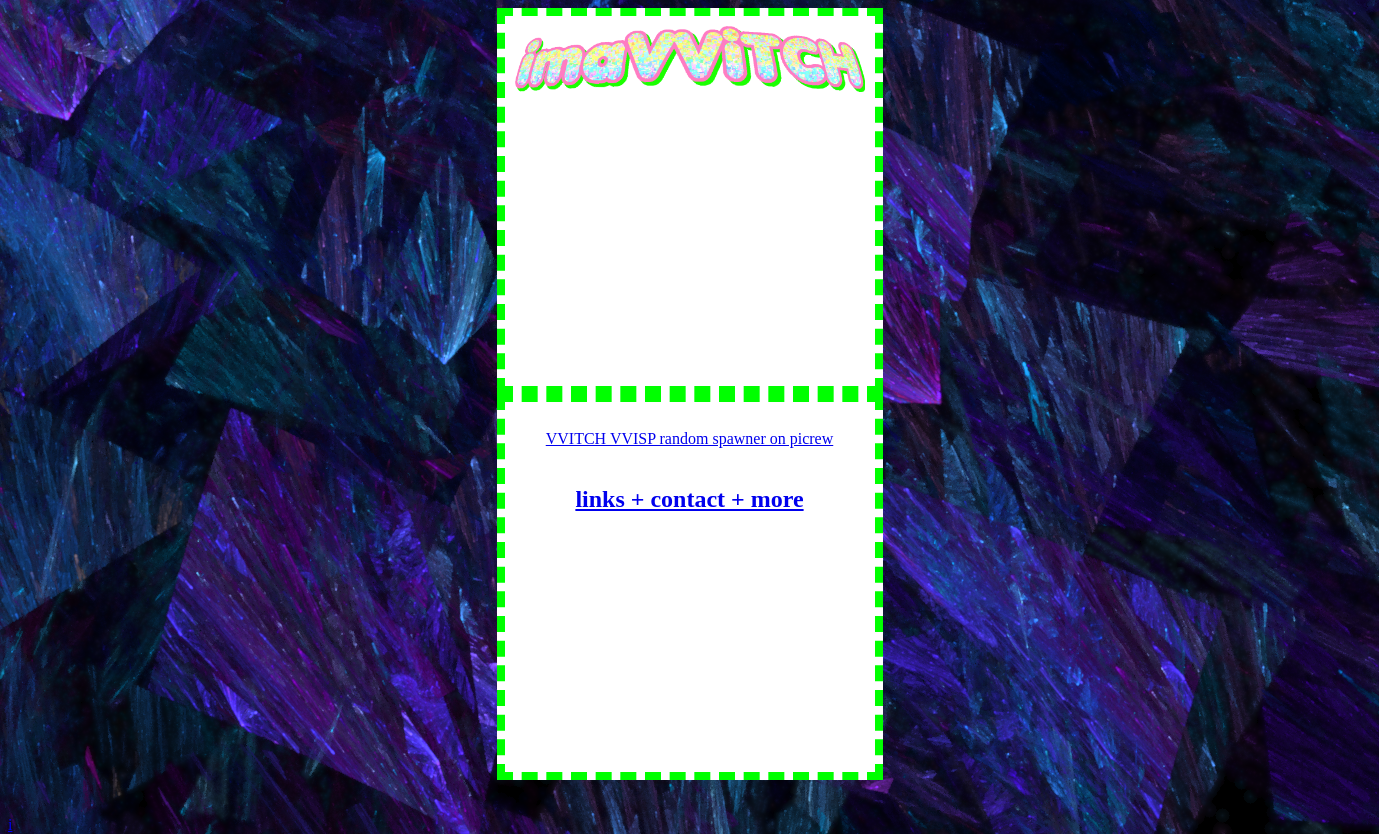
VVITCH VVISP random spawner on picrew (690, 438)
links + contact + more (689, 499)
